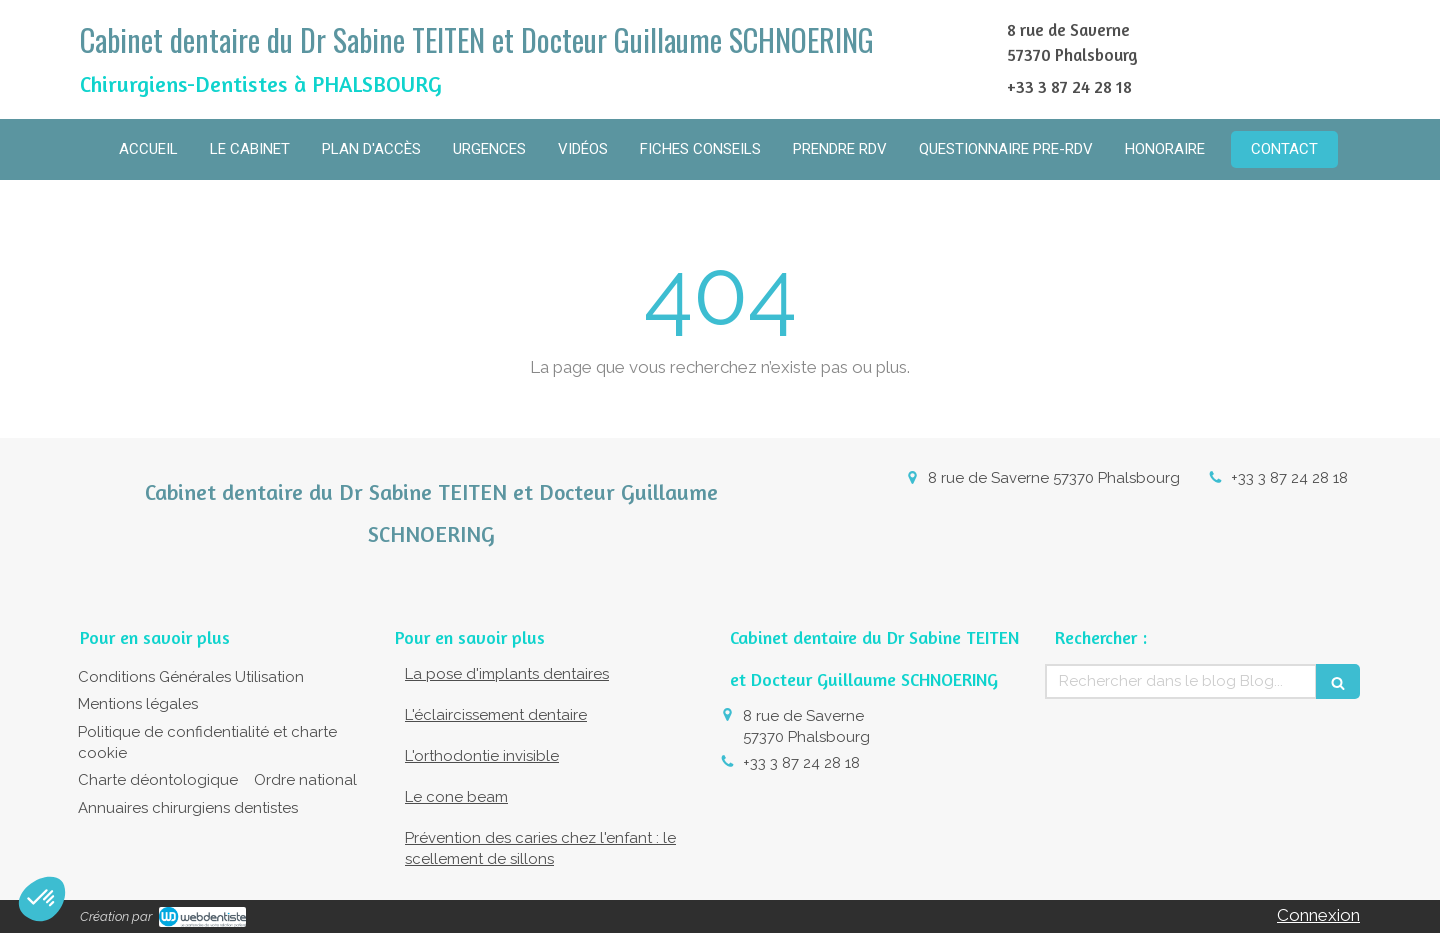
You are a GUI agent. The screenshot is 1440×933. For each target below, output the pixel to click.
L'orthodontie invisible (482, 756)
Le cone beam (456, 797)
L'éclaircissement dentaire (496, 715)
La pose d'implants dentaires (507, 674)
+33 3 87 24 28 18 (1289, 478)
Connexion (1318, 915)
